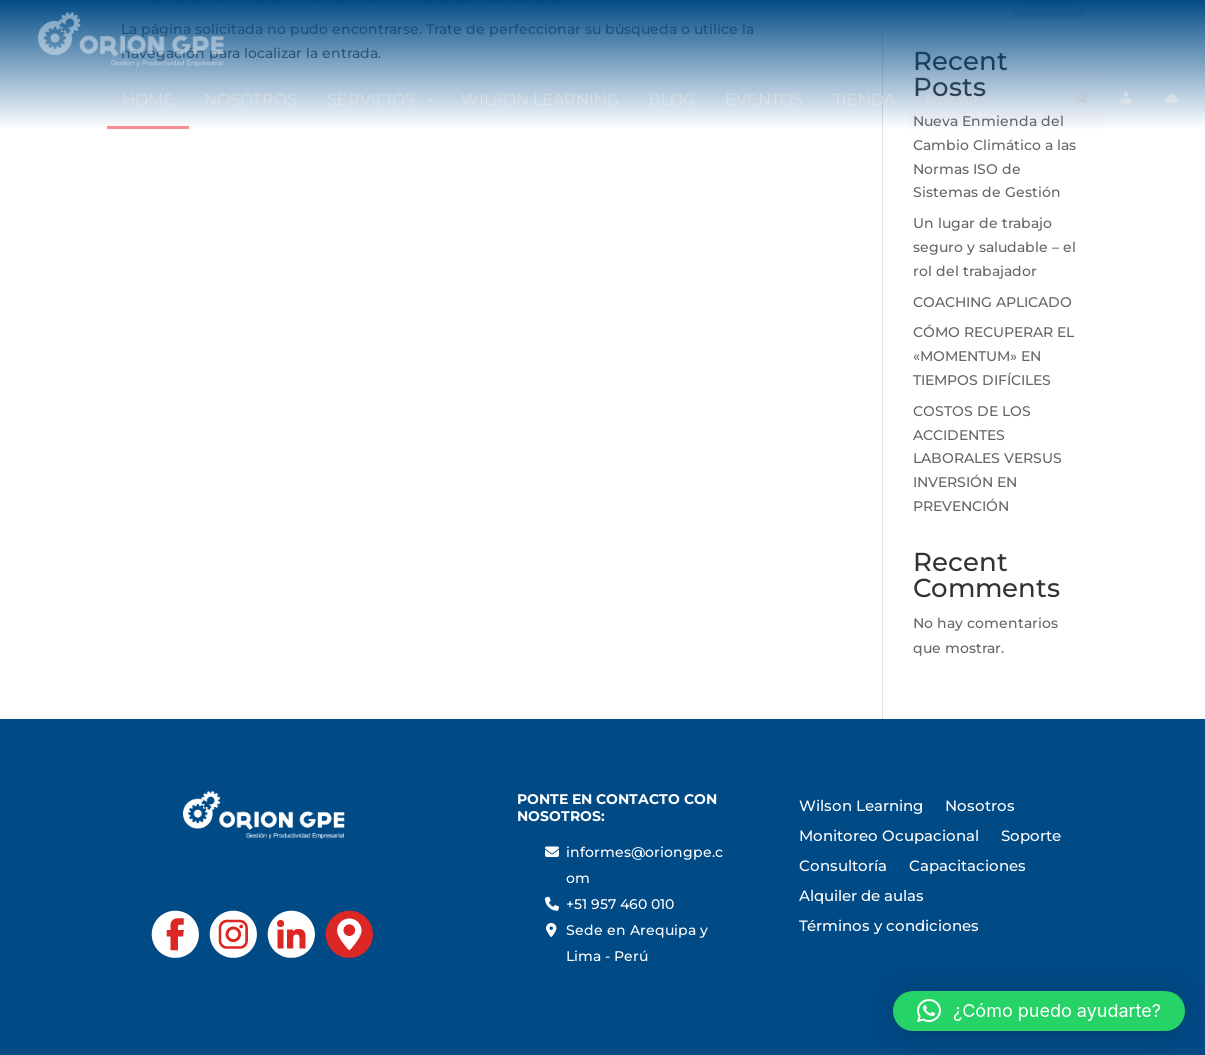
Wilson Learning (861, 807)
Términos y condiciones (889, 927)
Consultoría (843, 867)
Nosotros (980, 807)
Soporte (1031, 837)
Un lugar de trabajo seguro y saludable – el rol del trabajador (994, 247)
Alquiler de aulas (861, 897)
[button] (1039, 1011)
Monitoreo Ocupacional (889, 837)
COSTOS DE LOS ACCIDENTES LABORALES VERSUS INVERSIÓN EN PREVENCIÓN (987, 458)
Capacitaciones (967, 867)
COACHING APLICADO (992, 302)
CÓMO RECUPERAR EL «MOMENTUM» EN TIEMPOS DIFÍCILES (993, 356)
